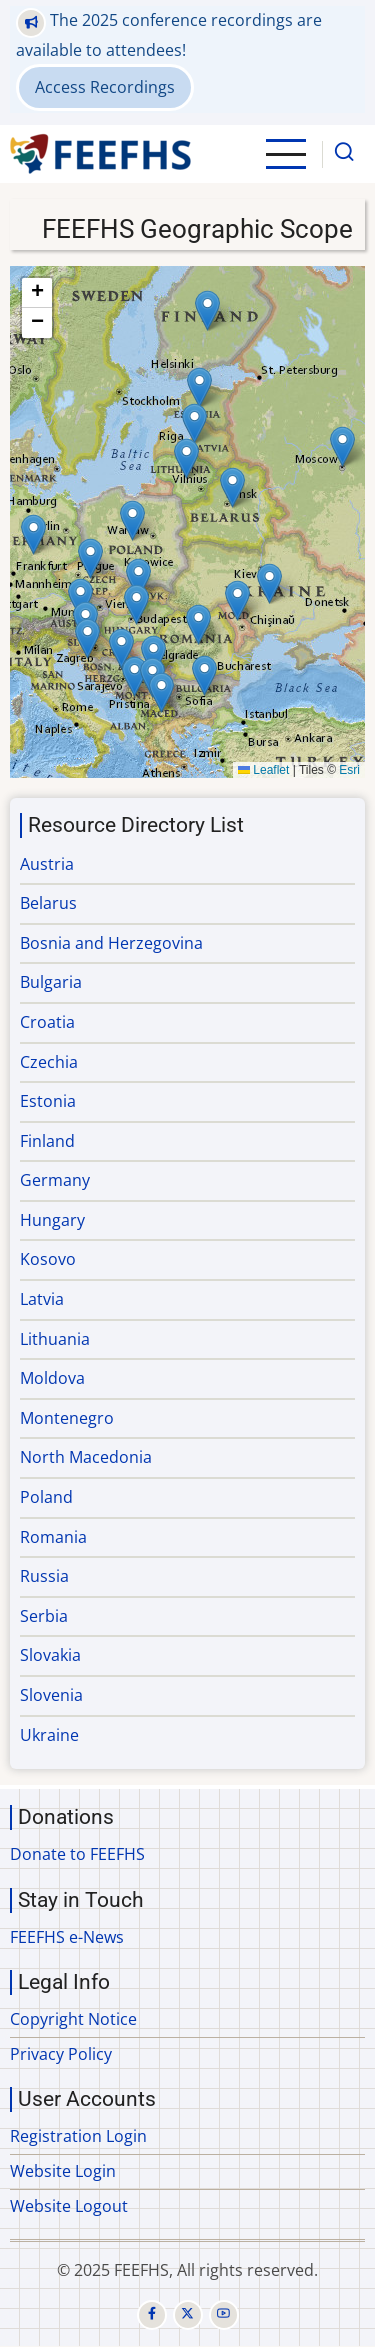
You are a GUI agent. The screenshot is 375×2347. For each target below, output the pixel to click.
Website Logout (69, 2206)
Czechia (49, 1062)
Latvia (42, 1299)
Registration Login (78, 2136)
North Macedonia (86, 1457)
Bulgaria (51, 982)
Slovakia (50, 1655)
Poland (46, 1497)
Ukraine (49, 1735)
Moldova (52, 1378)
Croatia (47, 1022)
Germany (55, 1180)
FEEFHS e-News (67, 1937)
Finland (47, 1141)
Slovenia (51, 1695)
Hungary (52, 1220)
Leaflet (263, 770)
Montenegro (67, 1418)
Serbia (44, 1616)
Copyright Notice (73, 2019)
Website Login (63, 2171)
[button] (80, 598)
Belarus (48, 903)
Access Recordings (105, 87)
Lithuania (55, 1339)
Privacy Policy (61, 2054)
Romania (53, 1537)
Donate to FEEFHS (77, 1854)
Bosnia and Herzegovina (111, 943)
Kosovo (48, 1259)
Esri (349, 770)
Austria (47, 864)
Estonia (48, 1101)
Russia (44, 1576)
